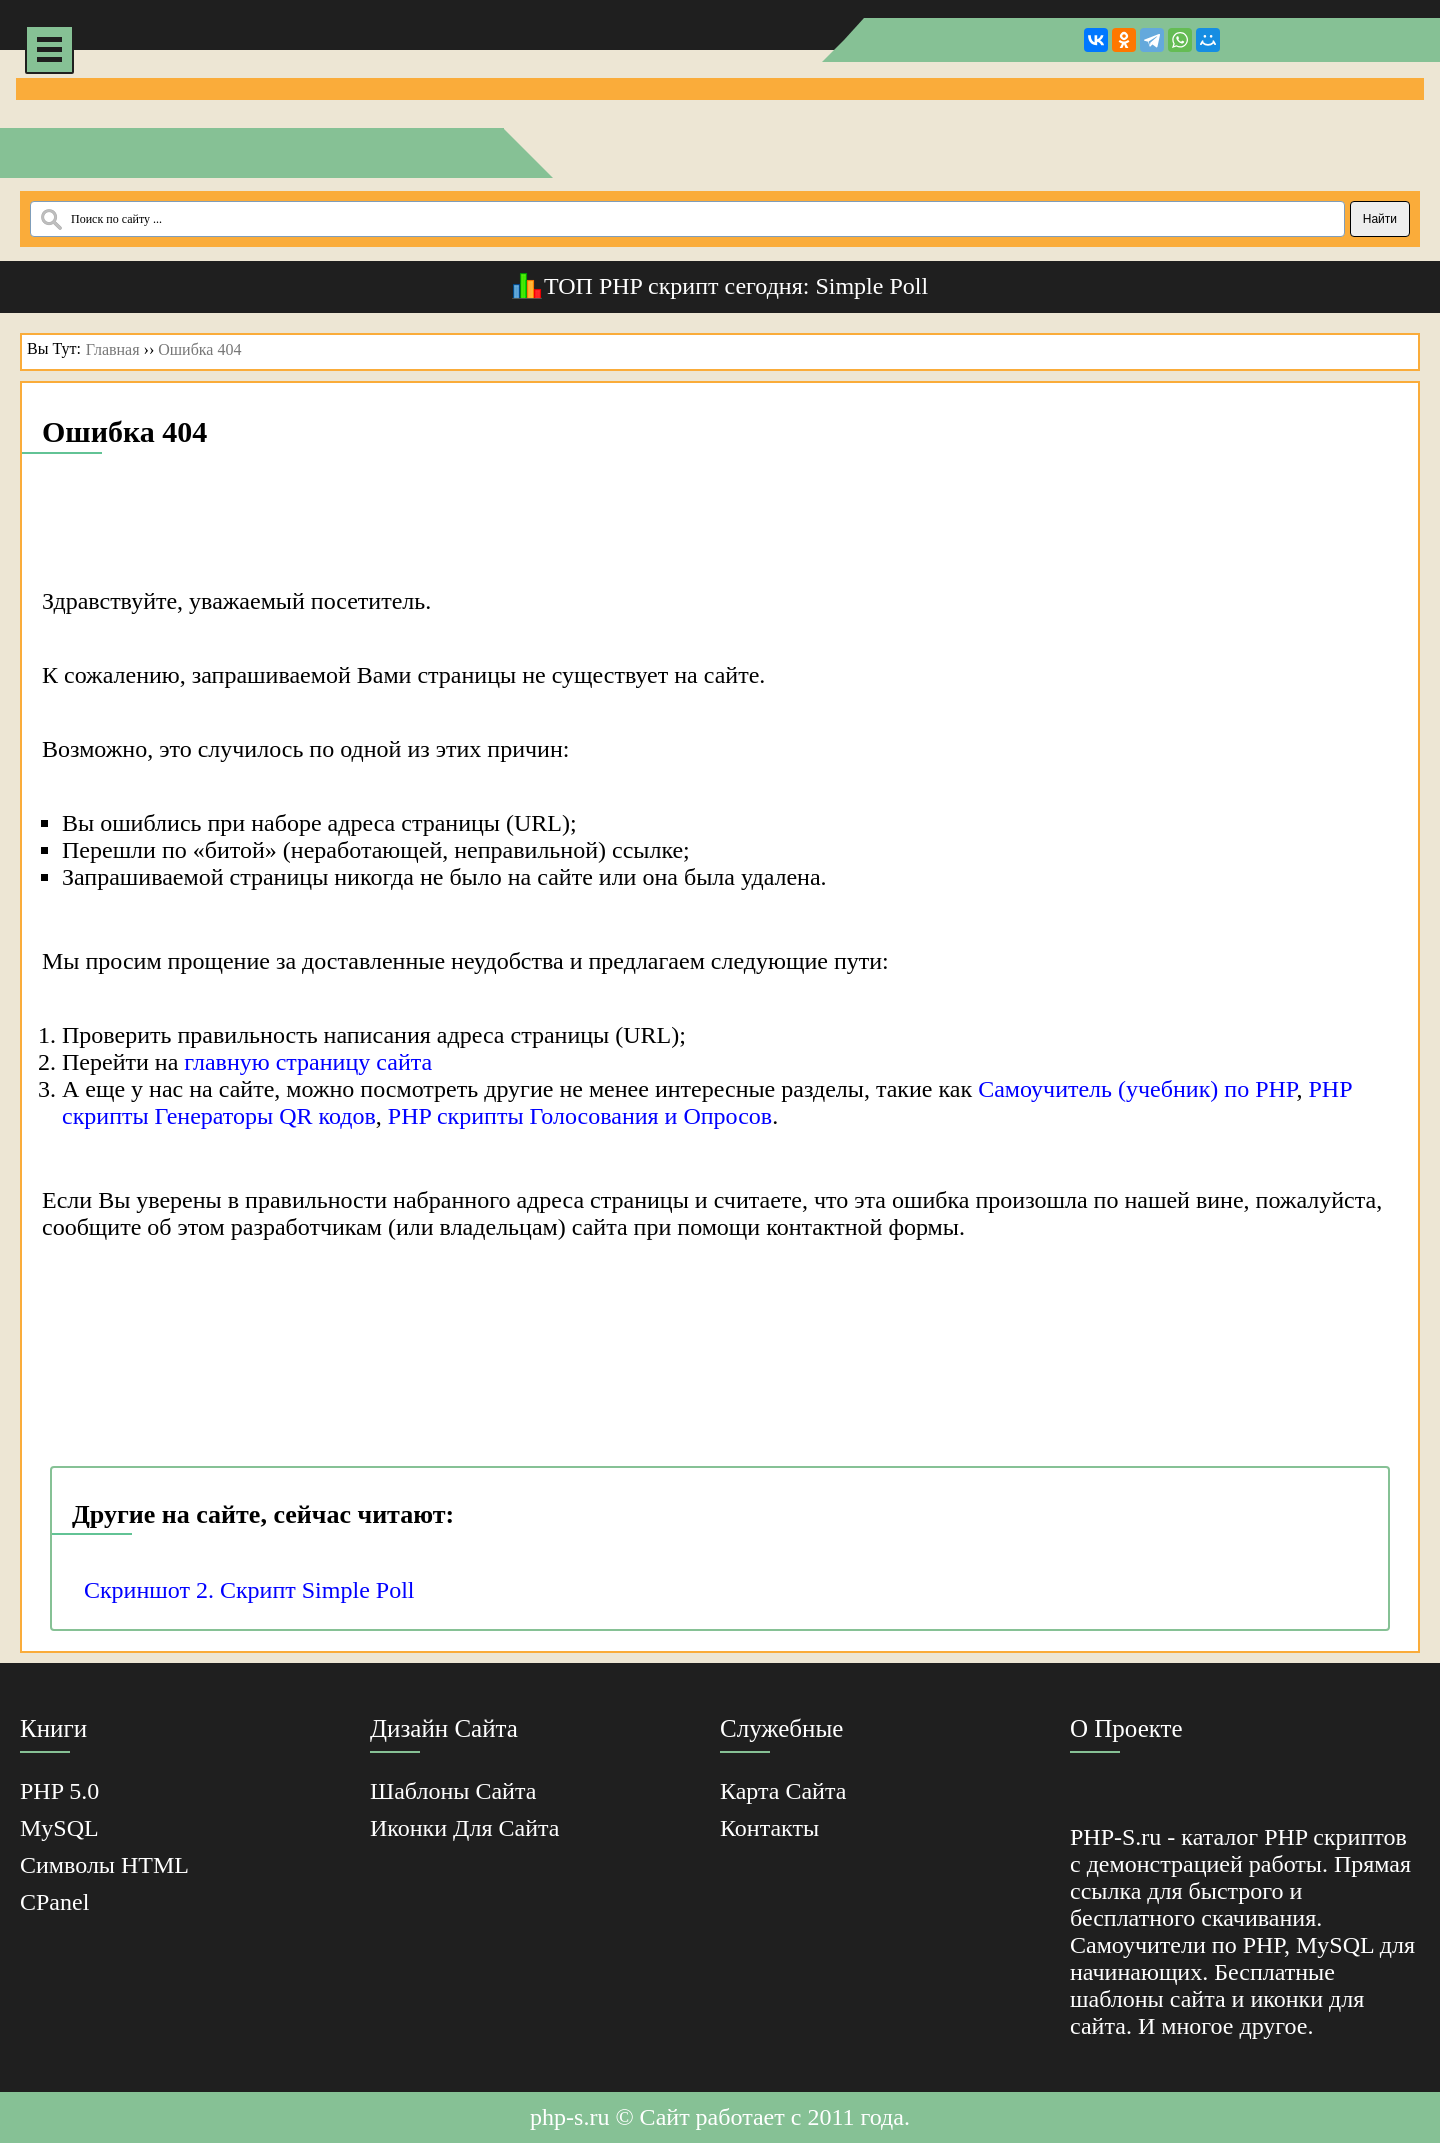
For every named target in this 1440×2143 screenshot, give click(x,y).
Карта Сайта (783, 1791)
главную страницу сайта (308, 1062)
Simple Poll (871, 286)
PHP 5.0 (59, 1791)
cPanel (54, 1902)
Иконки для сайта (464, 1828)
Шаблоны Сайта (453, 1791)
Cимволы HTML (104, 1865)
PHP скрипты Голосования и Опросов (580, 1116)
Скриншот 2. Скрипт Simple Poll (249, 1590)
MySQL (59, 1828)
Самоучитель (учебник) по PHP (1137, 1089)
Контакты (769, 1828)
